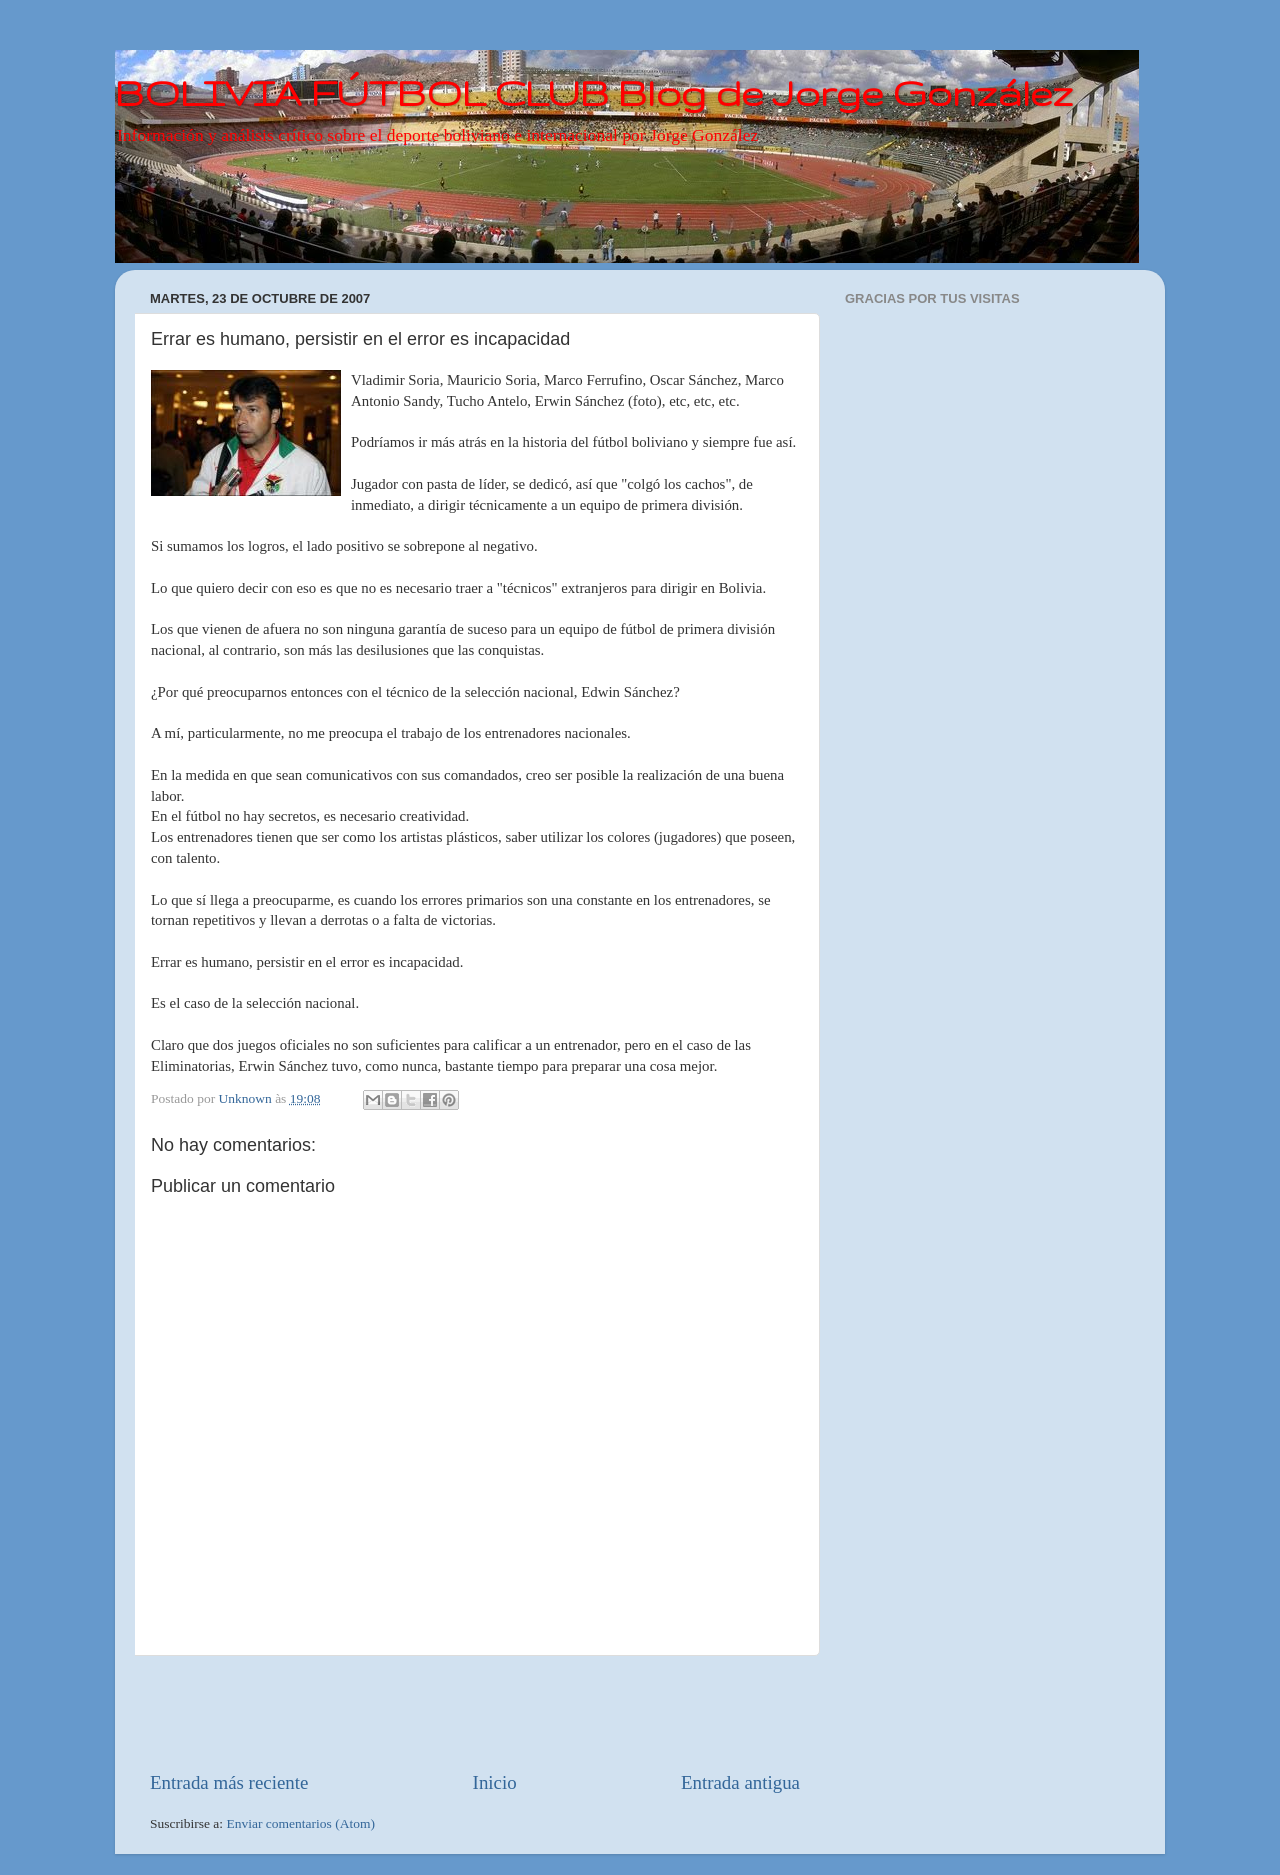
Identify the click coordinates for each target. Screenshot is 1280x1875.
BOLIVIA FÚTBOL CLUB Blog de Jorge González (594, 92)
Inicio (495, 1782)
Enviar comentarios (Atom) (301, 1823)
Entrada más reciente (229, 1782)
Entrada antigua (740, 1782)
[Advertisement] (475, 1713)
